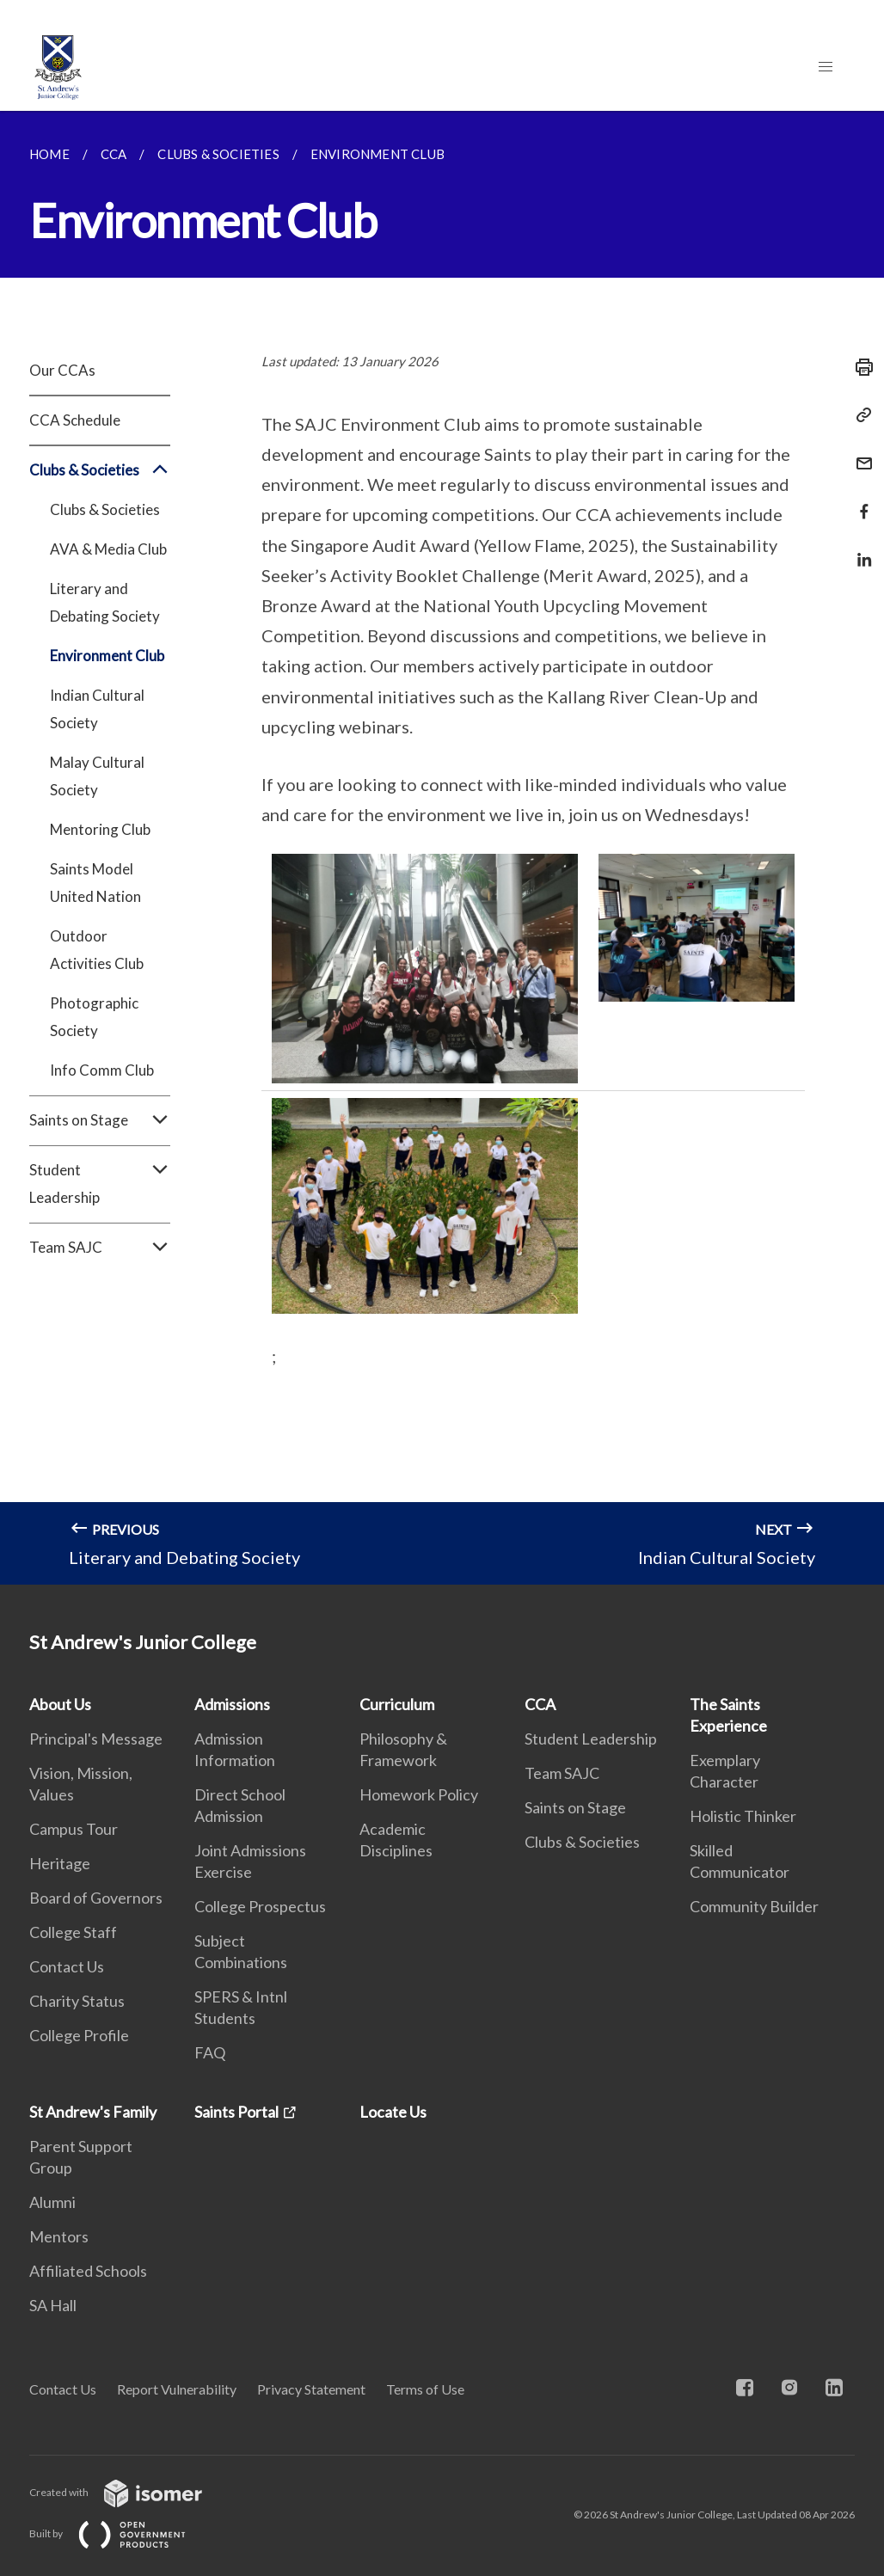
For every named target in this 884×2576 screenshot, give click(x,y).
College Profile (79, 2035)
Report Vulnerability (176, 2389)
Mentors (59, 2236)
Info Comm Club (102, 1070)
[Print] (859, 367)
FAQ (209, 2052)
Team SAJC (99, 1247)
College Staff (73, 1932)
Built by (121, 2533)
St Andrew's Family (93, 2111)
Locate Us (393, 2111)
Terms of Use (425, 2389)
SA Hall (53, 2305)
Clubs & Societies (99, 470)
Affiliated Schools (88, 2270)
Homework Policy (418, 1794)
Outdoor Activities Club (97, 949)
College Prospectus (260, 1906)
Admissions (232, 1704)
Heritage (59, 1863)
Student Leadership (99, 1183)
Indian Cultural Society (97, 709)
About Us (60, 1704)
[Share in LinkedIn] (859, 549)
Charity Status (77, 2000)
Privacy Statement (311, 2389)
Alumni (52, 2202)
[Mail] (859, 453)
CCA (540, 1704)
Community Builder (754, 1906)
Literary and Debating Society (105, 602)
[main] (442, 848)
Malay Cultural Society (97, 776)
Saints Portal (236, 2111)
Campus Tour (73, 1828)
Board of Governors (96, 1897)
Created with (129, 2492)
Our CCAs (62, 370)
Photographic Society (94, 1017)
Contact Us (66, 1966)
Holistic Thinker (743, 1815)
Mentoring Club (100, 829)
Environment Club (107, 656)
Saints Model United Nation (95, 882)
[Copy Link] (859, 415)
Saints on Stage (99, 1120)
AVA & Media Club (108, 549)
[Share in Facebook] (859, 501)
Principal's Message (96, 1738)
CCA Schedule (74, 420)
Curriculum (396, 1704)
